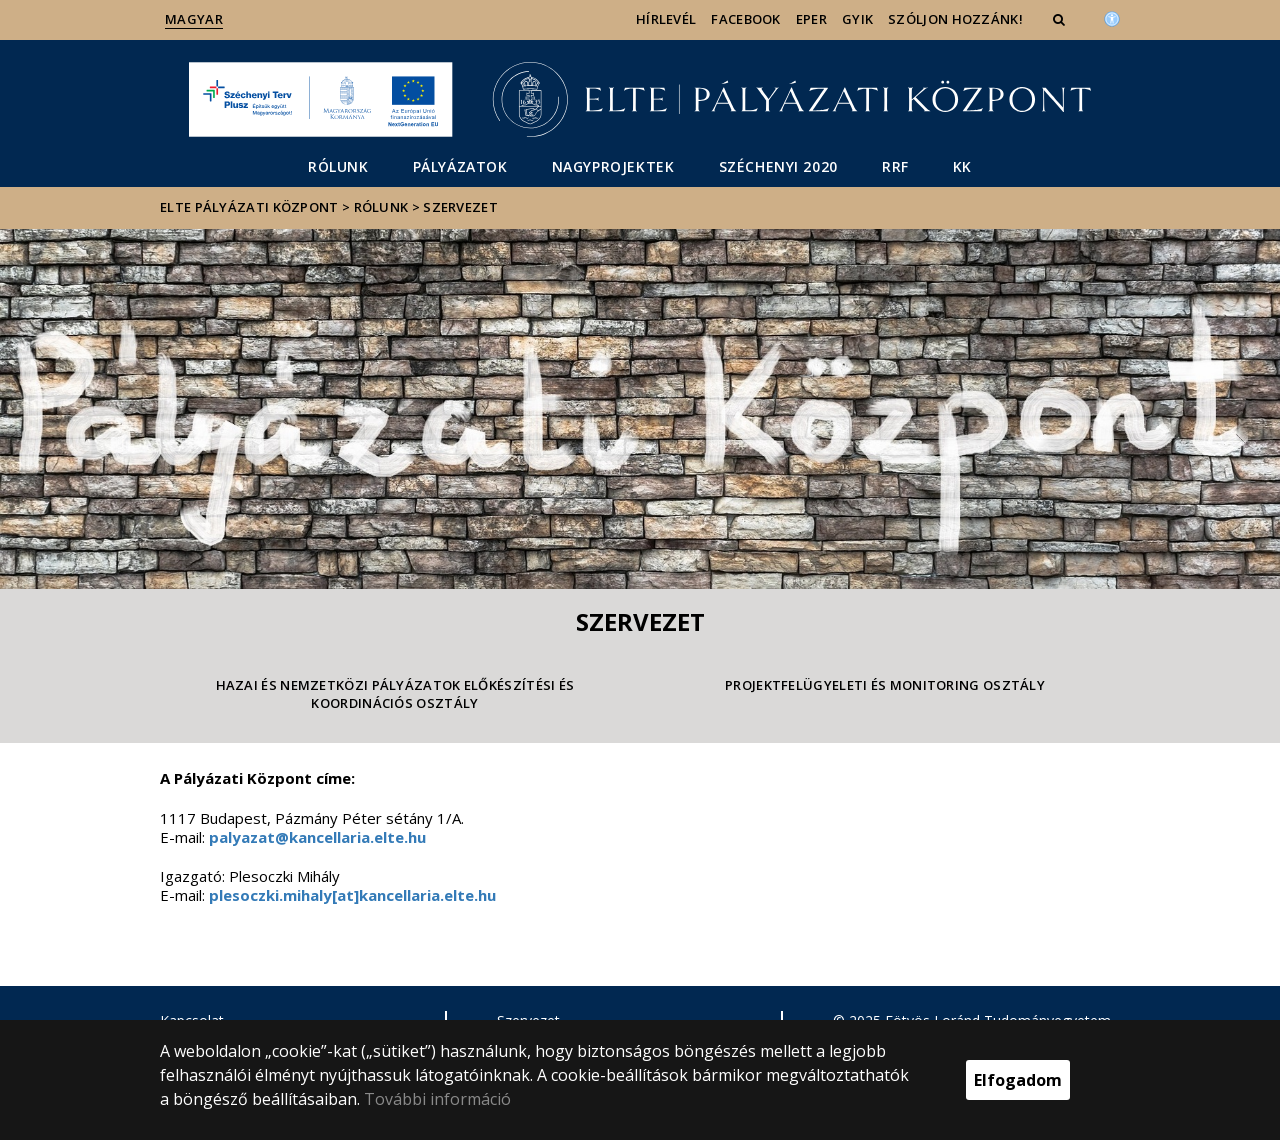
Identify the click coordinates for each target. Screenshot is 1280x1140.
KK (962, 166)
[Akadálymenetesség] (1112, 17)
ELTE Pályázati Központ (249, 207)
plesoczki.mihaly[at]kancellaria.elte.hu (352, 895)
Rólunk (338, 166)
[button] (1061, 19)
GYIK (857, 19)
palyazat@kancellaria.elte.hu (317, 837)
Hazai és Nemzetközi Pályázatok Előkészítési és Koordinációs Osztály (395, 694)
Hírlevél (666, 19)
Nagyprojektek (613, 166)
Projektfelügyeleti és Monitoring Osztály (885, 685)
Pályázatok (460, 166)
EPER (811, 19)
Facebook (745, 19)
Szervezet (460, 207)
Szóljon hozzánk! (955, 19)
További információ (437, 1099)
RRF (895, 166)
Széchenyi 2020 (778, 166)
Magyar (194, 19)
